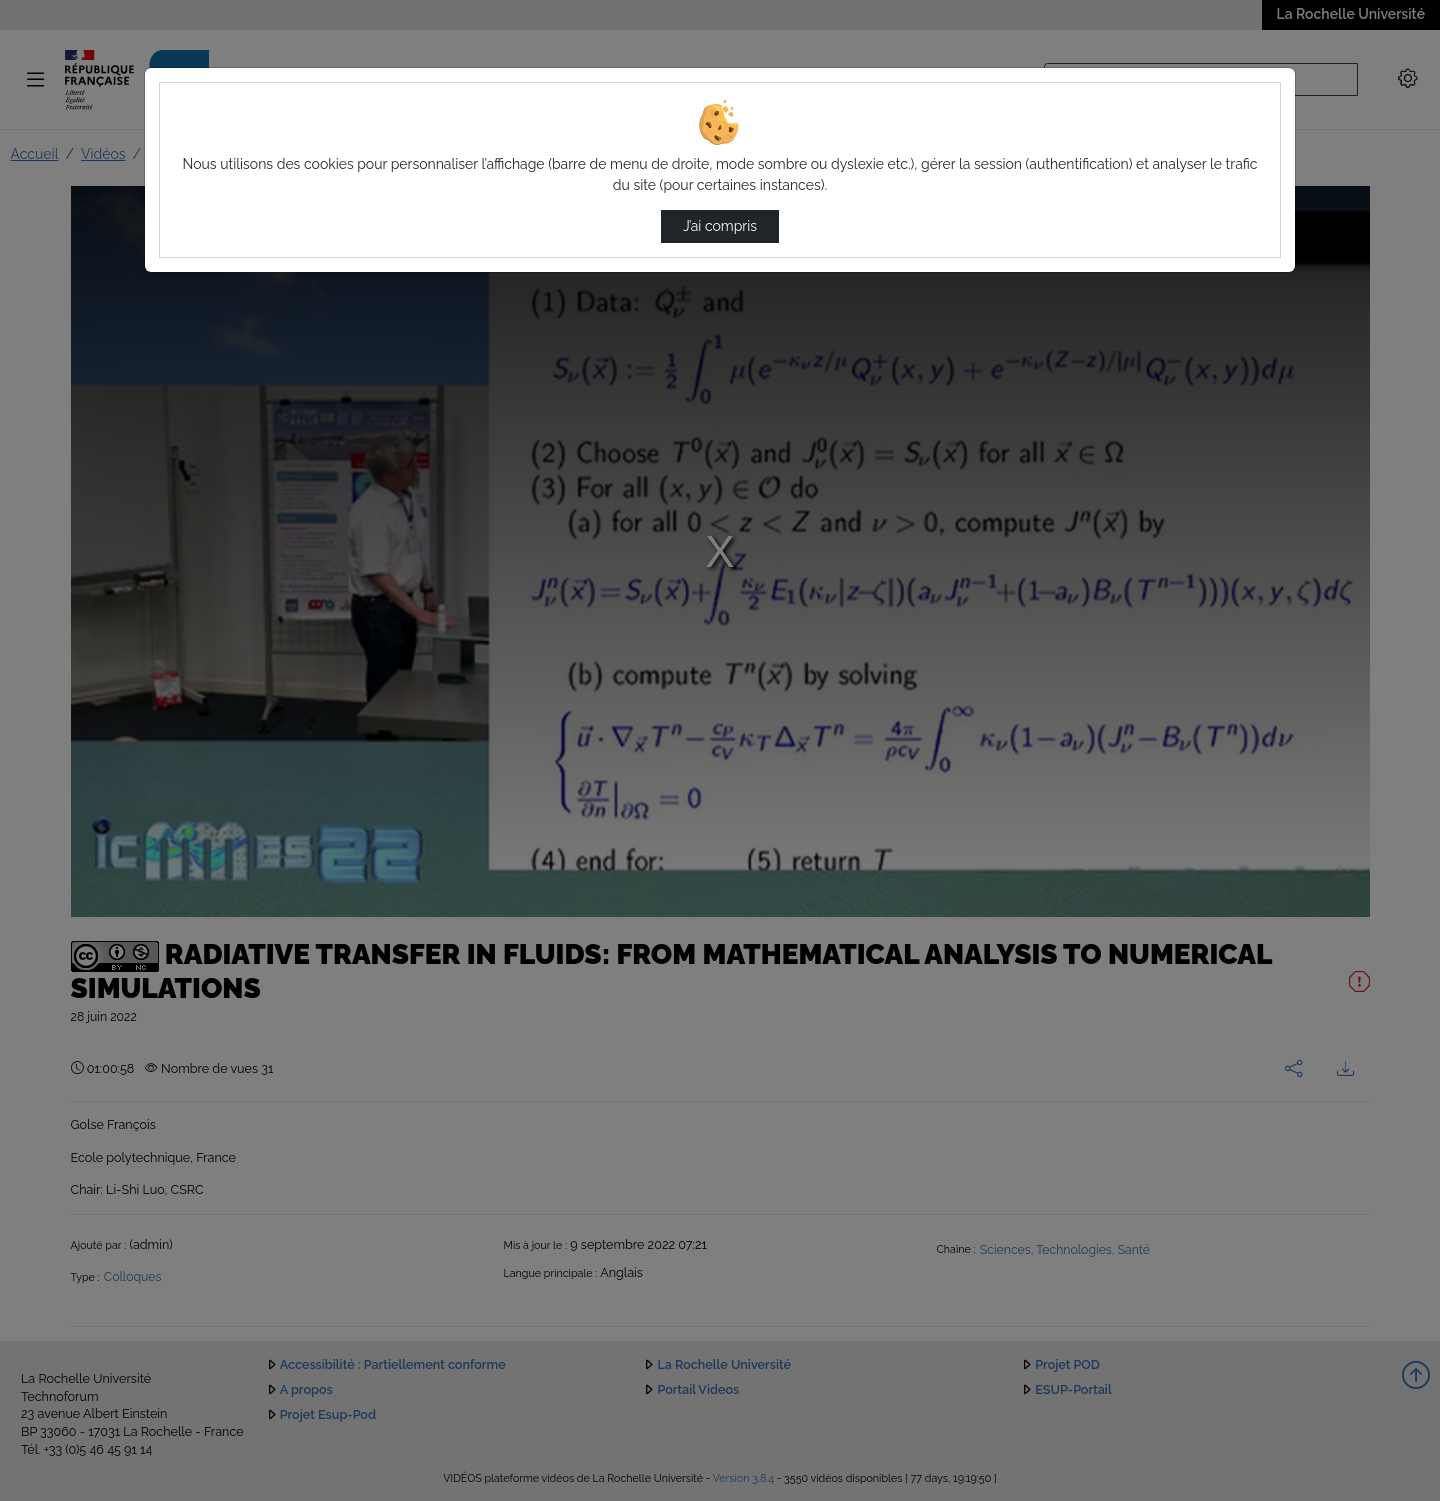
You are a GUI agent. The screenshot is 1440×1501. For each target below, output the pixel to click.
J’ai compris (720, 226)
